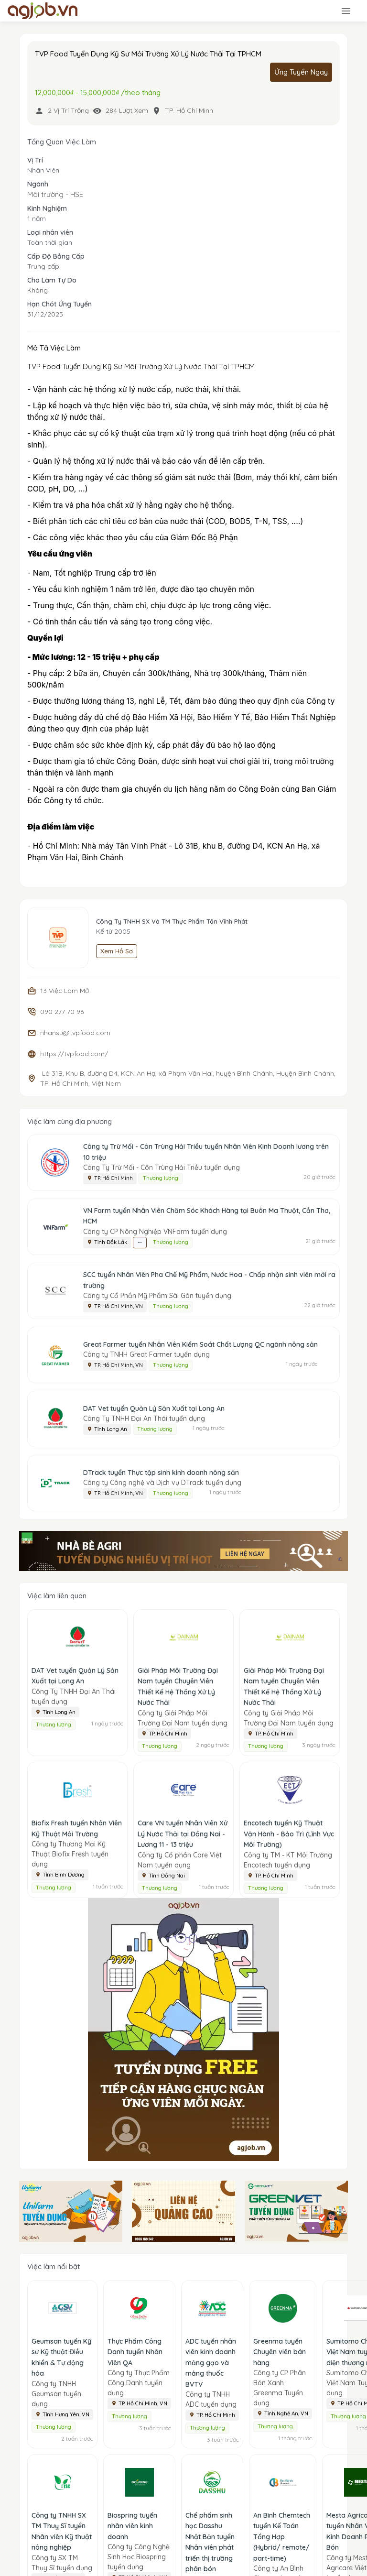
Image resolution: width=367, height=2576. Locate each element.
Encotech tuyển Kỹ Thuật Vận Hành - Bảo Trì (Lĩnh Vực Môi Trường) (289, 1834)
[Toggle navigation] (346, 11)
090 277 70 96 (62, 1011)
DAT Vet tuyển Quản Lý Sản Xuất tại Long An (154, 1408)
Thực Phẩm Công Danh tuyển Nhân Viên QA (135, 2352)
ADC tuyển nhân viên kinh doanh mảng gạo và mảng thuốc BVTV (210, 2363)
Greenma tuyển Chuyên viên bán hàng (279, 2352)
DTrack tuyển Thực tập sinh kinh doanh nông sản (161, 1472)
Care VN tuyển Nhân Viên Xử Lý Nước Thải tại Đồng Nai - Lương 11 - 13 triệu (182, 1834)
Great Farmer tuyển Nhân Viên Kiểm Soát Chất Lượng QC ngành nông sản (200, 1344)
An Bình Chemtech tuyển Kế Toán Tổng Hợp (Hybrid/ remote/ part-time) (281, 2537)
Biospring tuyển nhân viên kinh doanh (132, 2526)
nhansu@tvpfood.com (75, 1032)
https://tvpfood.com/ (74, 1053)
